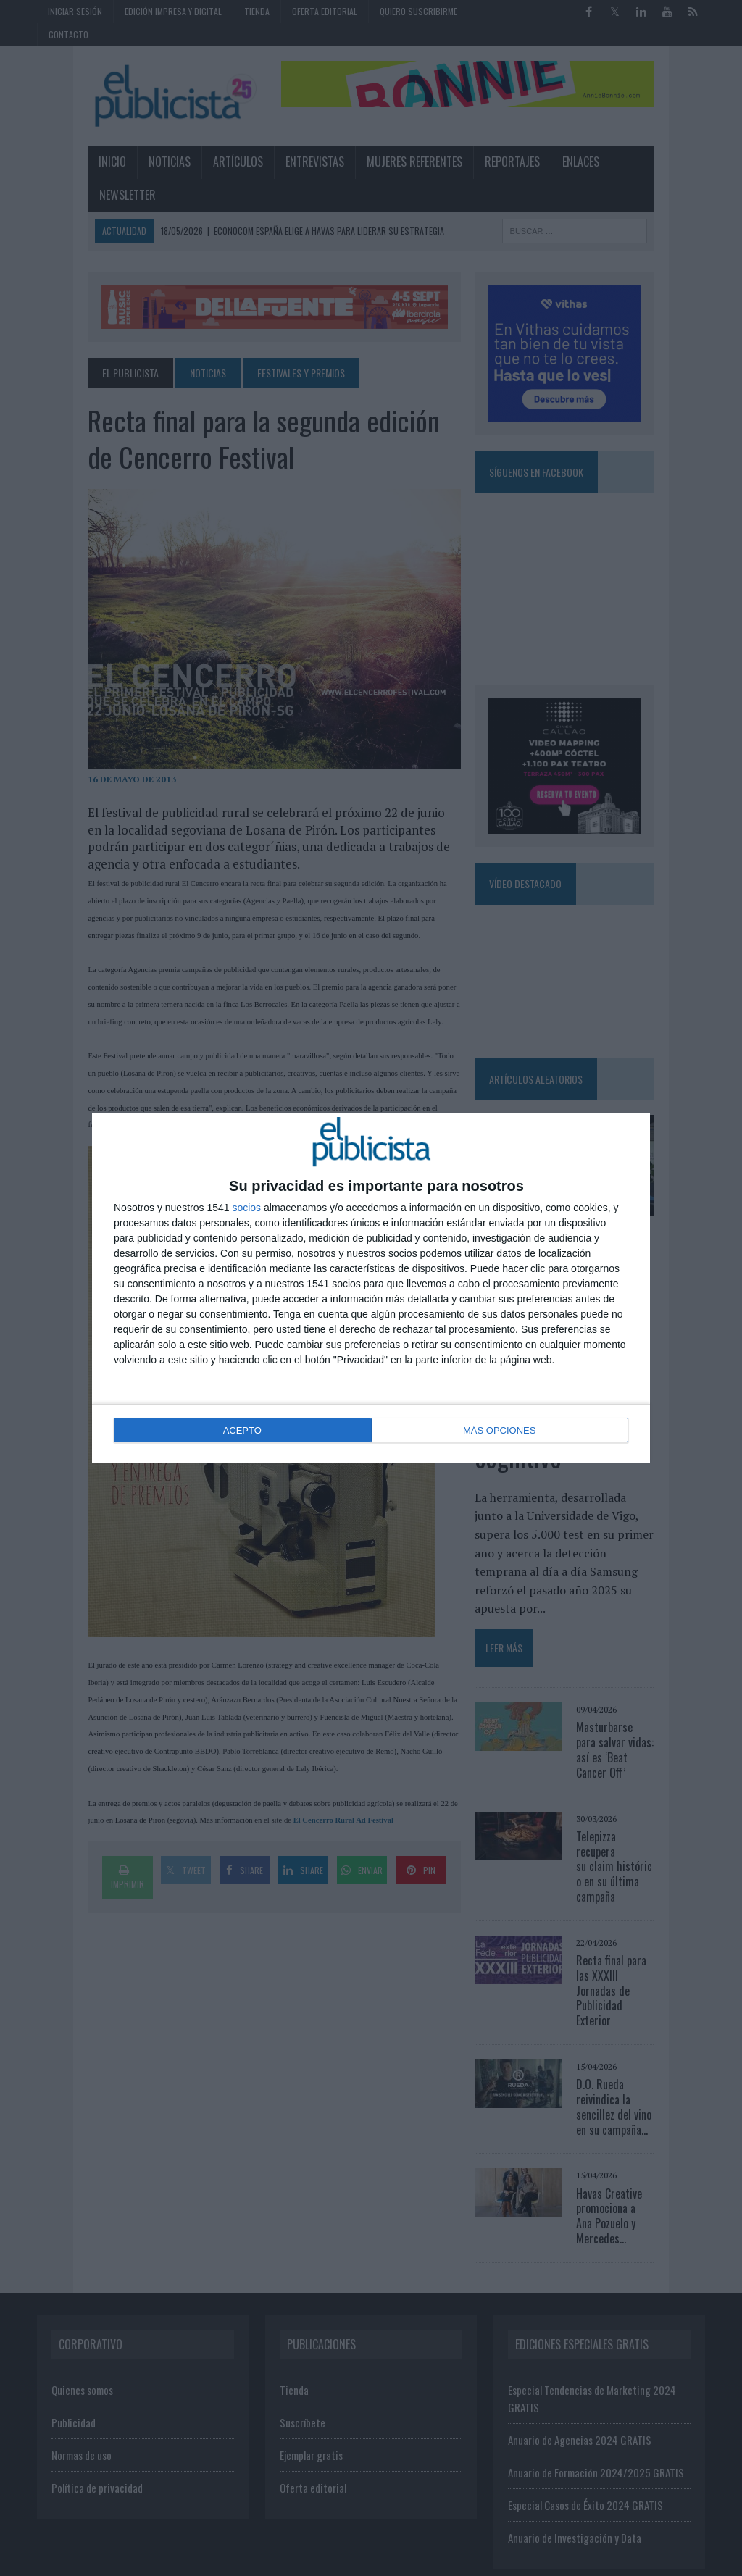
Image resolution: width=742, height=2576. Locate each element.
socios (246, 1209)
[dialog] (371, 1288)
